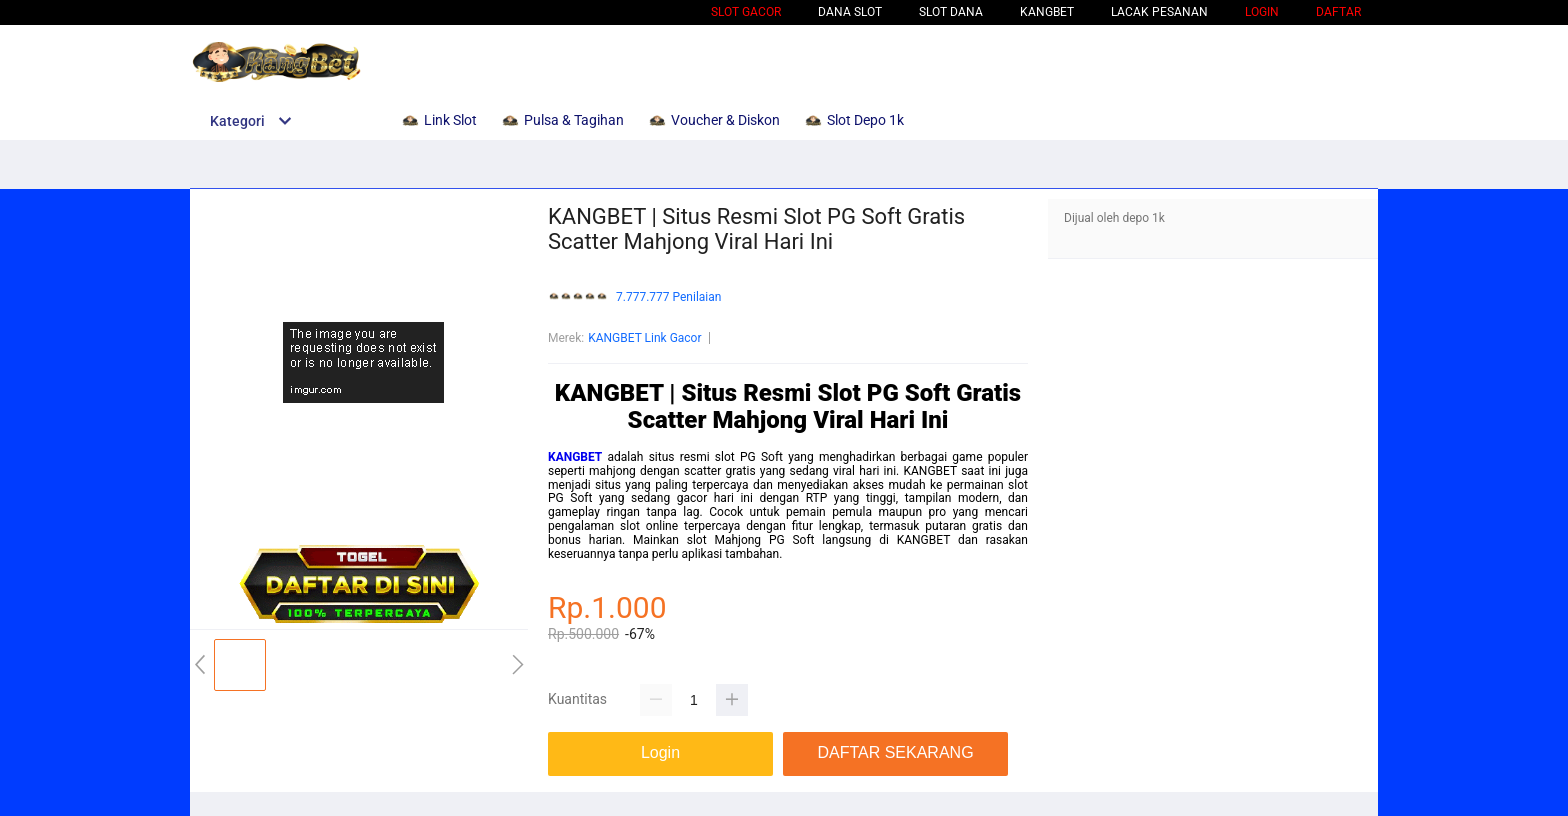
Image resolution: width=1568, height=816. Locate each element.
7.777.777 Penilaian (668, 297)
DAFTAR (1338, 12)
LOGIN (1262, 12)
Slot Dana (951, 12)
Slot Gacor (746, 12)
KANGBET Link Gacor (644, 338)
